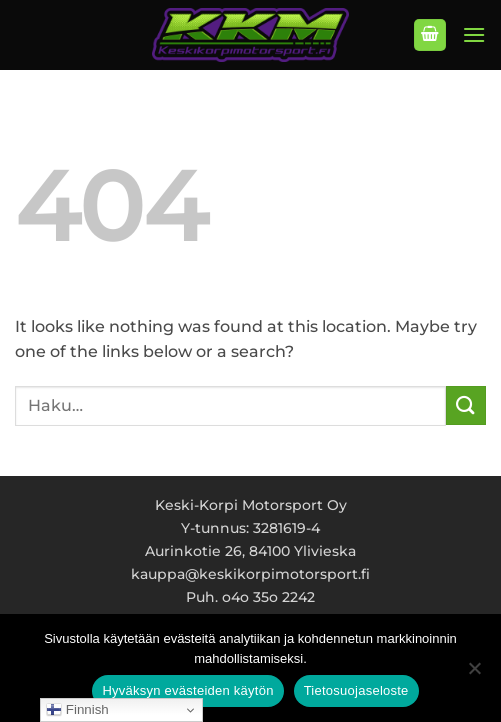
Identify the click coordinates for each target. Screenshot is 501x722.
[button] (430, 35)
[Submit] (466, 405)
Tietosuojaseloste (356, 690)
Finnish (77, 710)
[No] (474, 674)
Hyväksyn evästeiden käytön (187, 690)
